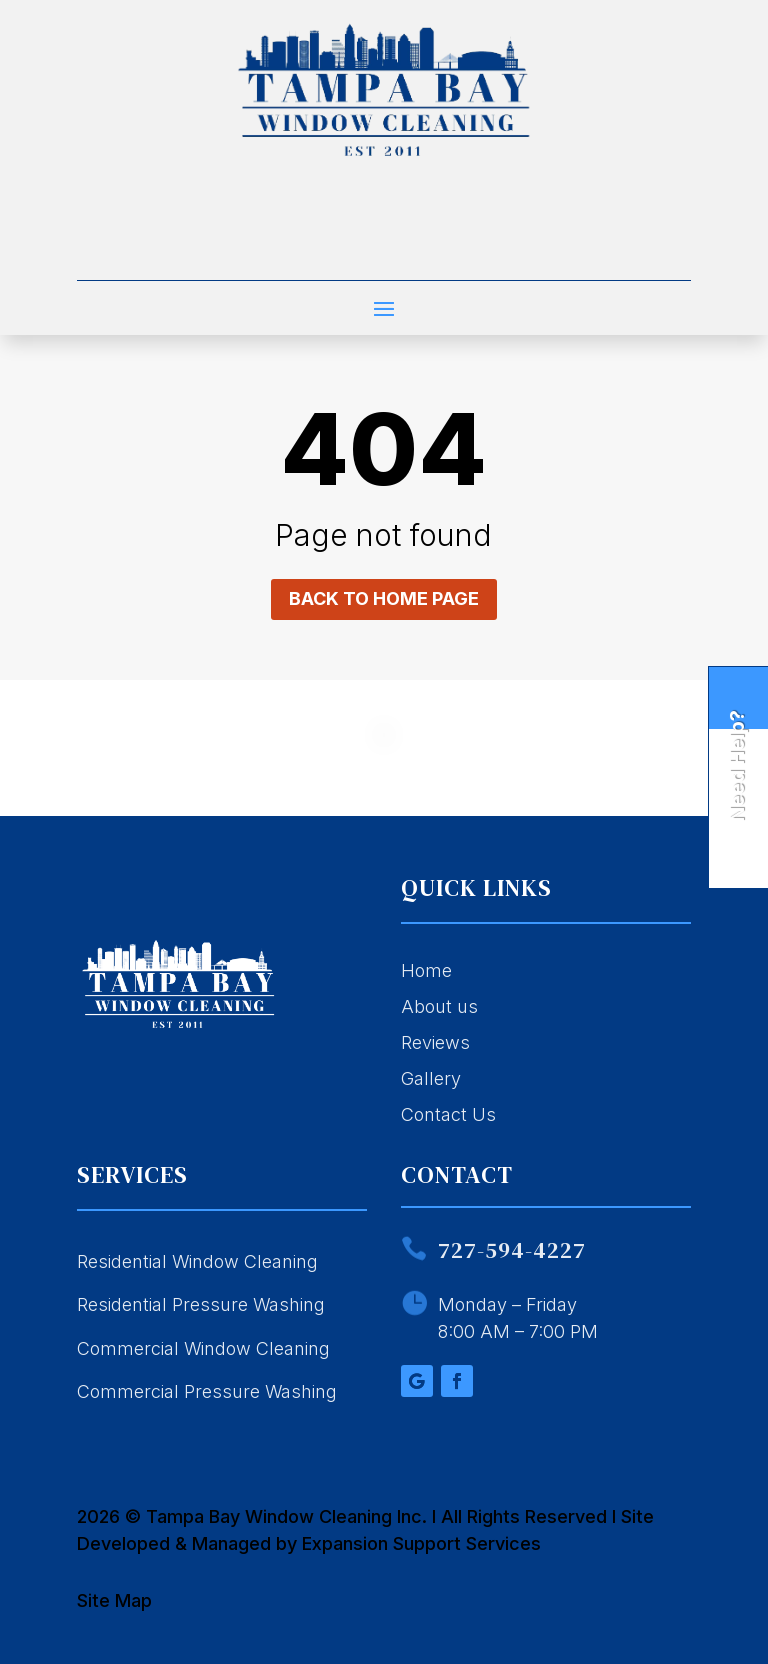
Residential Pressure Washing (201, 1304)
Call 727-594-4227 (384, 246)
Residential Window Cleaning (197, 1261)
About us (439, 1006)
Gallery (431, 1078)
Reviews (435, 1042)
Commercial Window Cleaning (203, 1348)
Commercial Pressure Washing (207, 1391)
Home (426, 970)
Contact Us (448, 1114)
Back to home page (384, 598)
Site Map (114, 1600)
